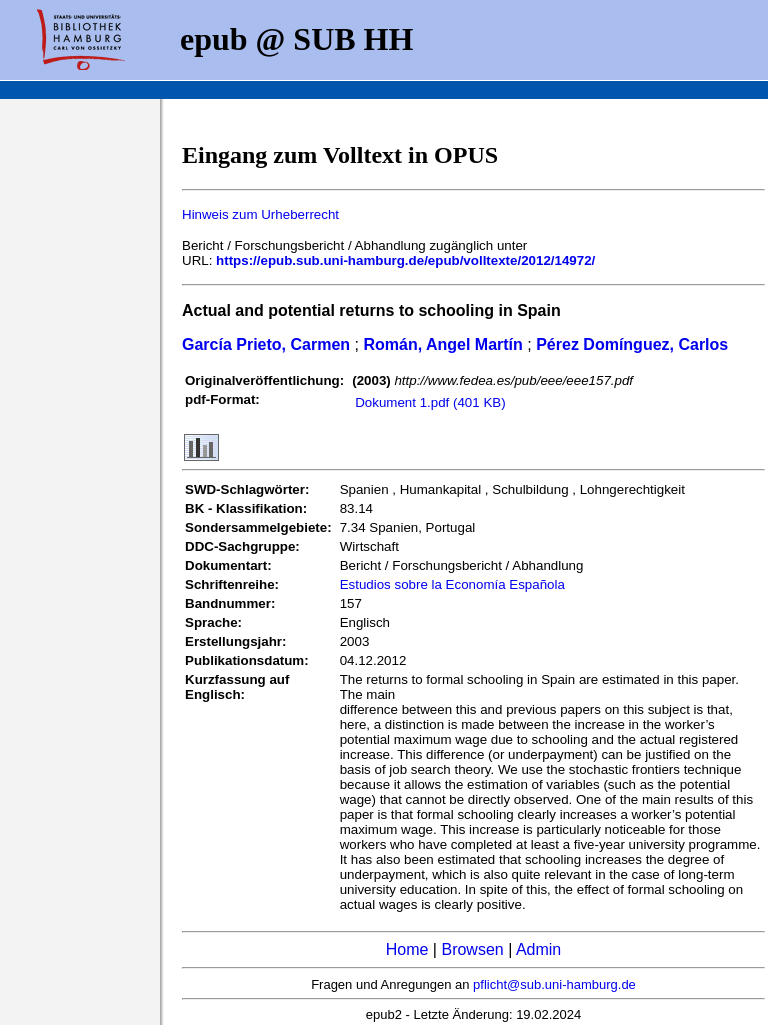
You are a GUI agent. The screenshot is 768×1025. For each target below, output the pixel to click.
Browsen (472, 949)
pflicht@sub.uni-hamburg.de (554, 984)
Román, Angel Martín (442, 344)
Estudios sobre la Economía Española (452, 584)
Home (407, 949)
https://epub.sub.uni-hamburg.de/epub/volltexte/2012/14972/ (405, 260)
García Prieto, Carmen (266, 344)
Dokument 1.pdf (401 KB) (430, 402)
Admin (538, 949)
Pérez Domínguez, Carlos (632, 344)
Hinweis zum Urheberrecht (260, 214)
